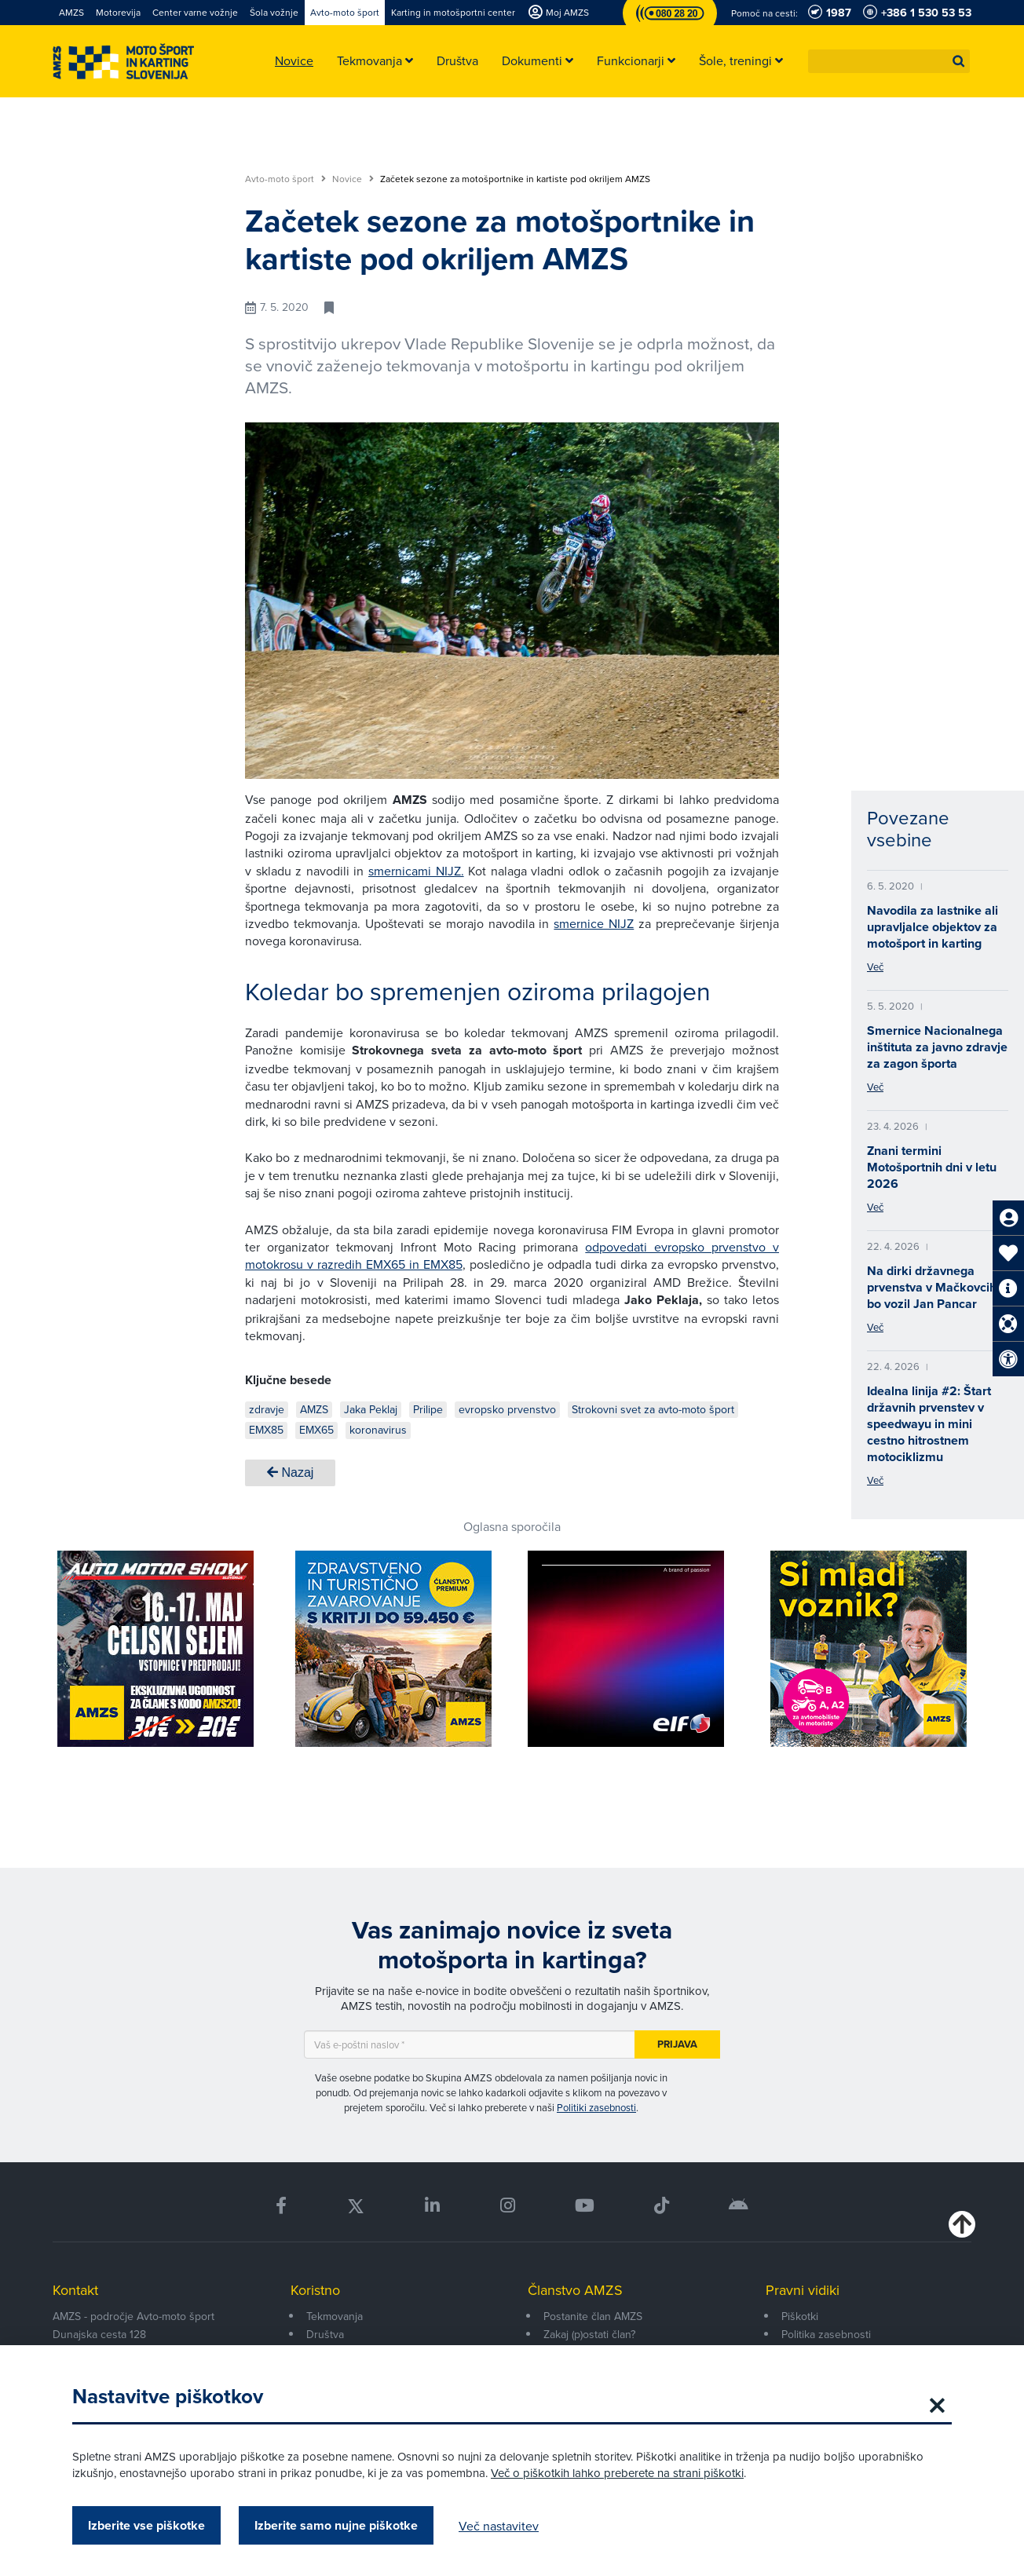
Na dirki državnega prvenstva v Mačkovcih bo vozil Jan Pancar (932, 1287)
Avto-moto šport (285, 179)
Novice (353, 179)
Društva (325, 2334)
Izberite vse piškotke (146, 2525)
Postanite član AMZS (592, 2316)
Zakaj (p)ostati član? (589, 2334)
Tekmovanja (334, 2316)
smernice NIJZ (594, 923)
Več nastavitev (499, 2525)
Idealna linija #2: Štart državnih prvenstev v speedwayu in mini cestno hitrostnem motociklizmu (929, 1424)
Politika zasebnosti (826, 2334)
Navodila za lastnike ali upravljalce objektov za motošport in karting (932, 926)
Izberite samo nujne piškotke (336, 2525)
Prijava (677, 2044)
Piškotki (799, 2316)
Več (875, 966)
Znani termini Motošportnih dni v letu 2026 (932, 1167)
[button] (959, 61)
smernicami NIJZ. (416, 870)
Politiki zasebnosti (596, 2107)
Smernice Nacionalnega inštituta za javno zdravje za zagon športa (937, 1046)
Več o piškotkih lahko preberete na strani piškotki (617, 2473)
